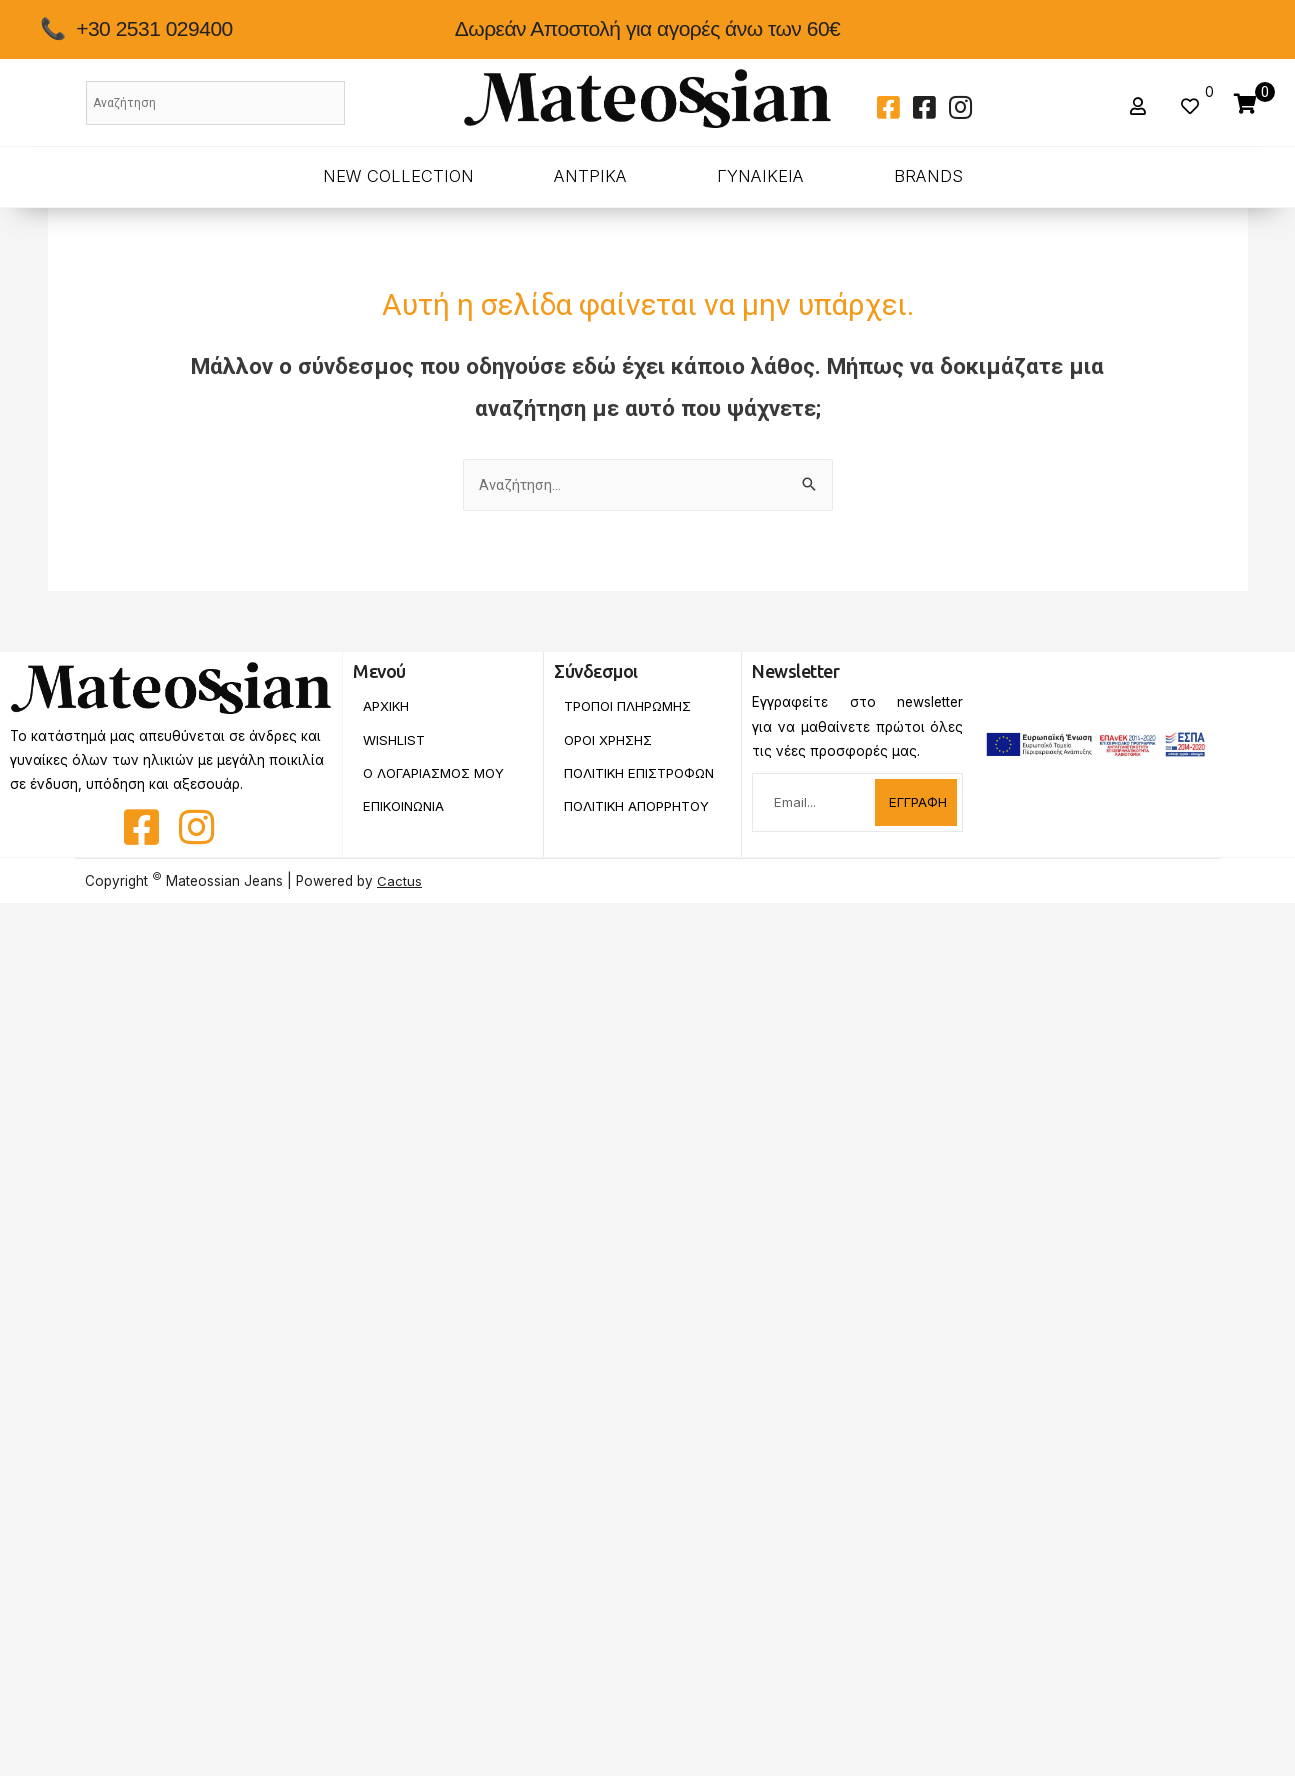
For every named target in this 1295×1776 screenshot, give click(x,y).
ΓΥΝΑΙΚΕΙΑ (760, 176)
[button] (1140, 106)
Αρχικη (386, 706)
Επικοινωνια (406, 807)
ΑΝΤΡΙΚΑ (590, 176)
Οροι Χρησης (609, 740)
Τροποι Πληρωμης (629, 706)
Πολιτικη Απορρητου (638, 820)
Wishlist (394, 740)
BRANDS (928, 176)
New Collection (398, 176)
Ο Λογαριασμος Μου (436, 773)
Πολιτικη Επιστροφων (609, 780)
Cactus (399, 881)
